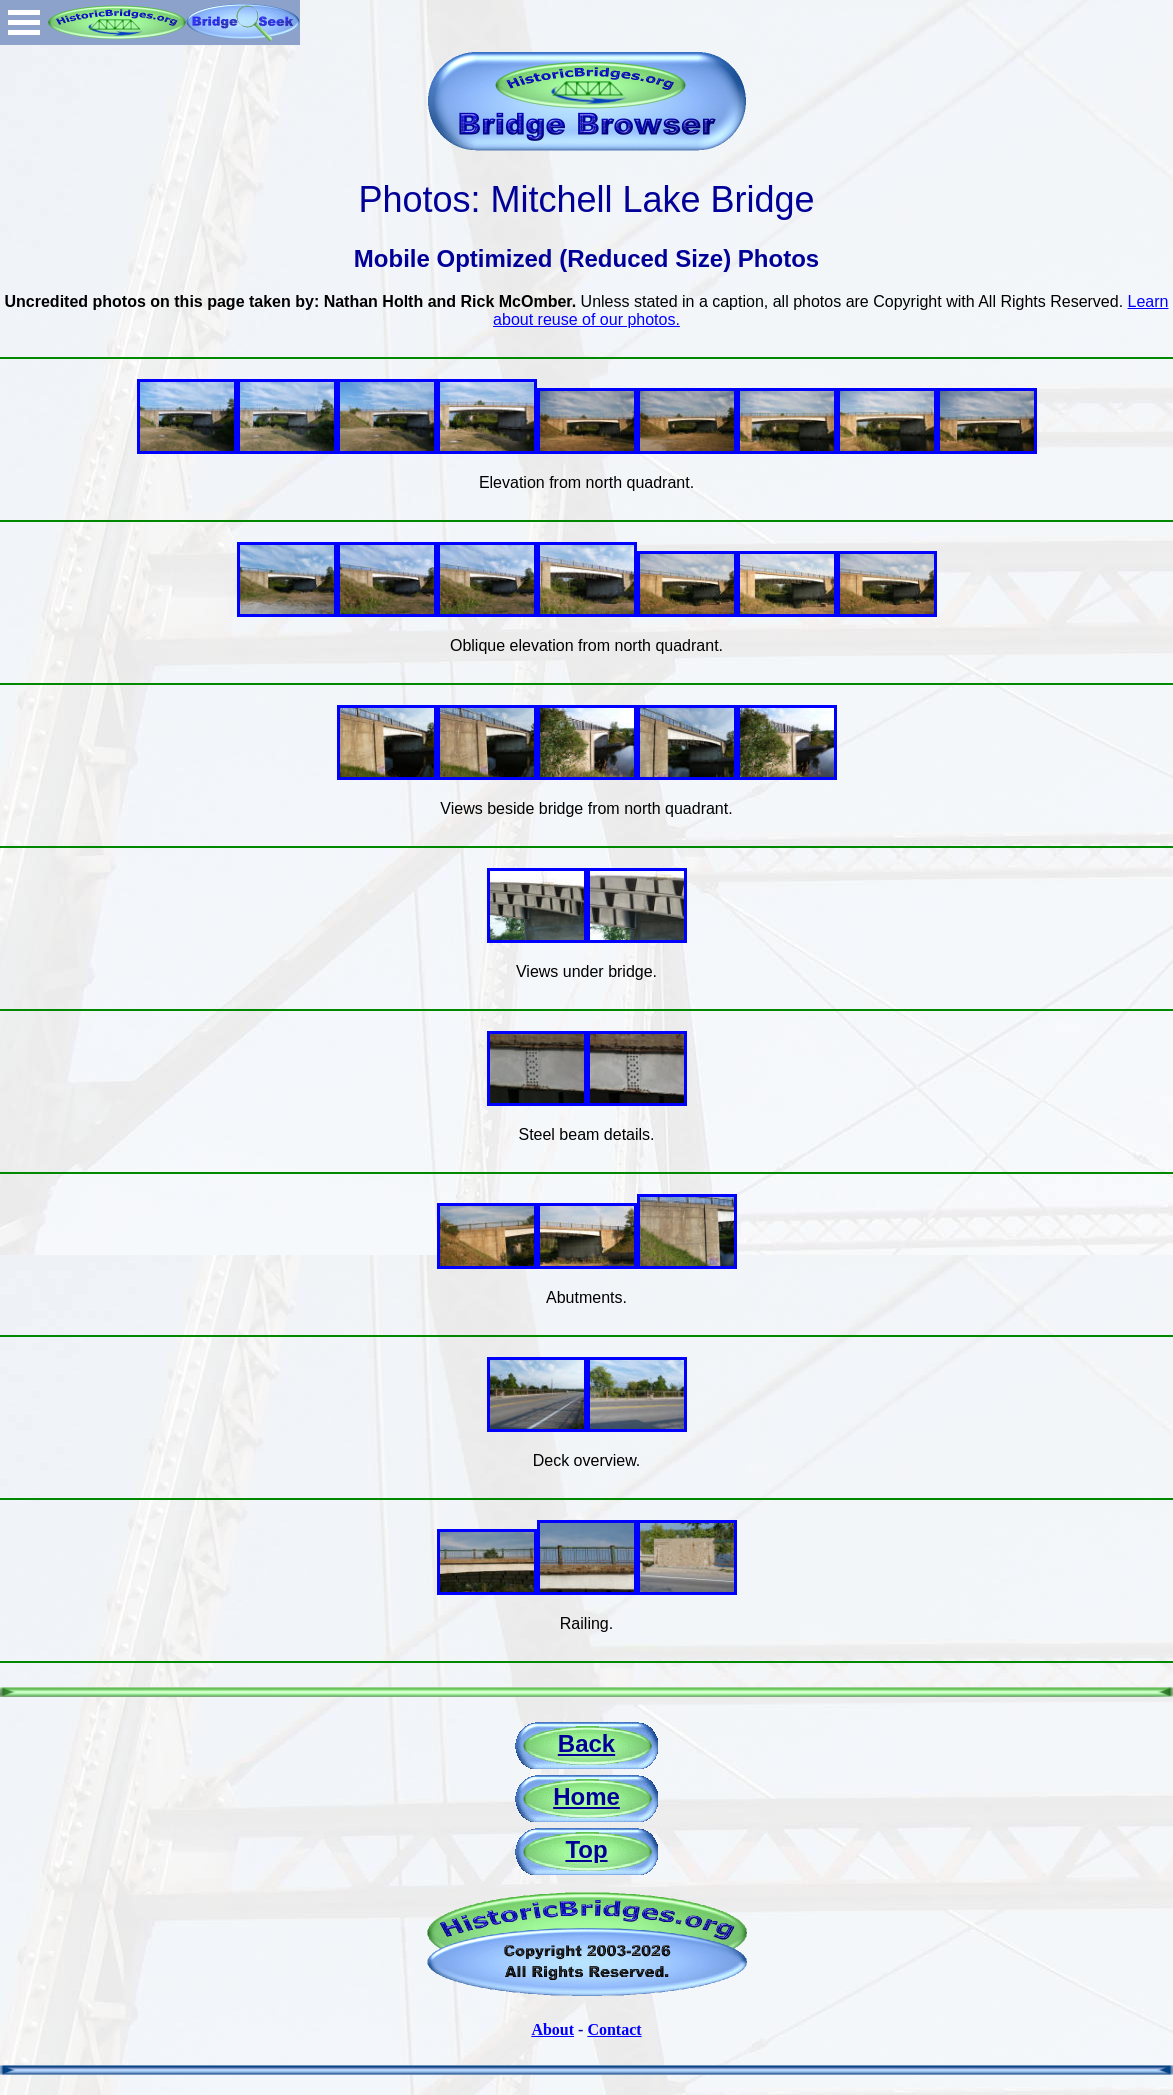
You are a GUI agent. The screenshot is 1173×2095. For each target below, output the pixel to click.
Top (586, 1849)
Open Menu (24, 22)
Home (586, 1796)
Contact (614, 2029)
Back (586, 1743)
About (552, 2029)
